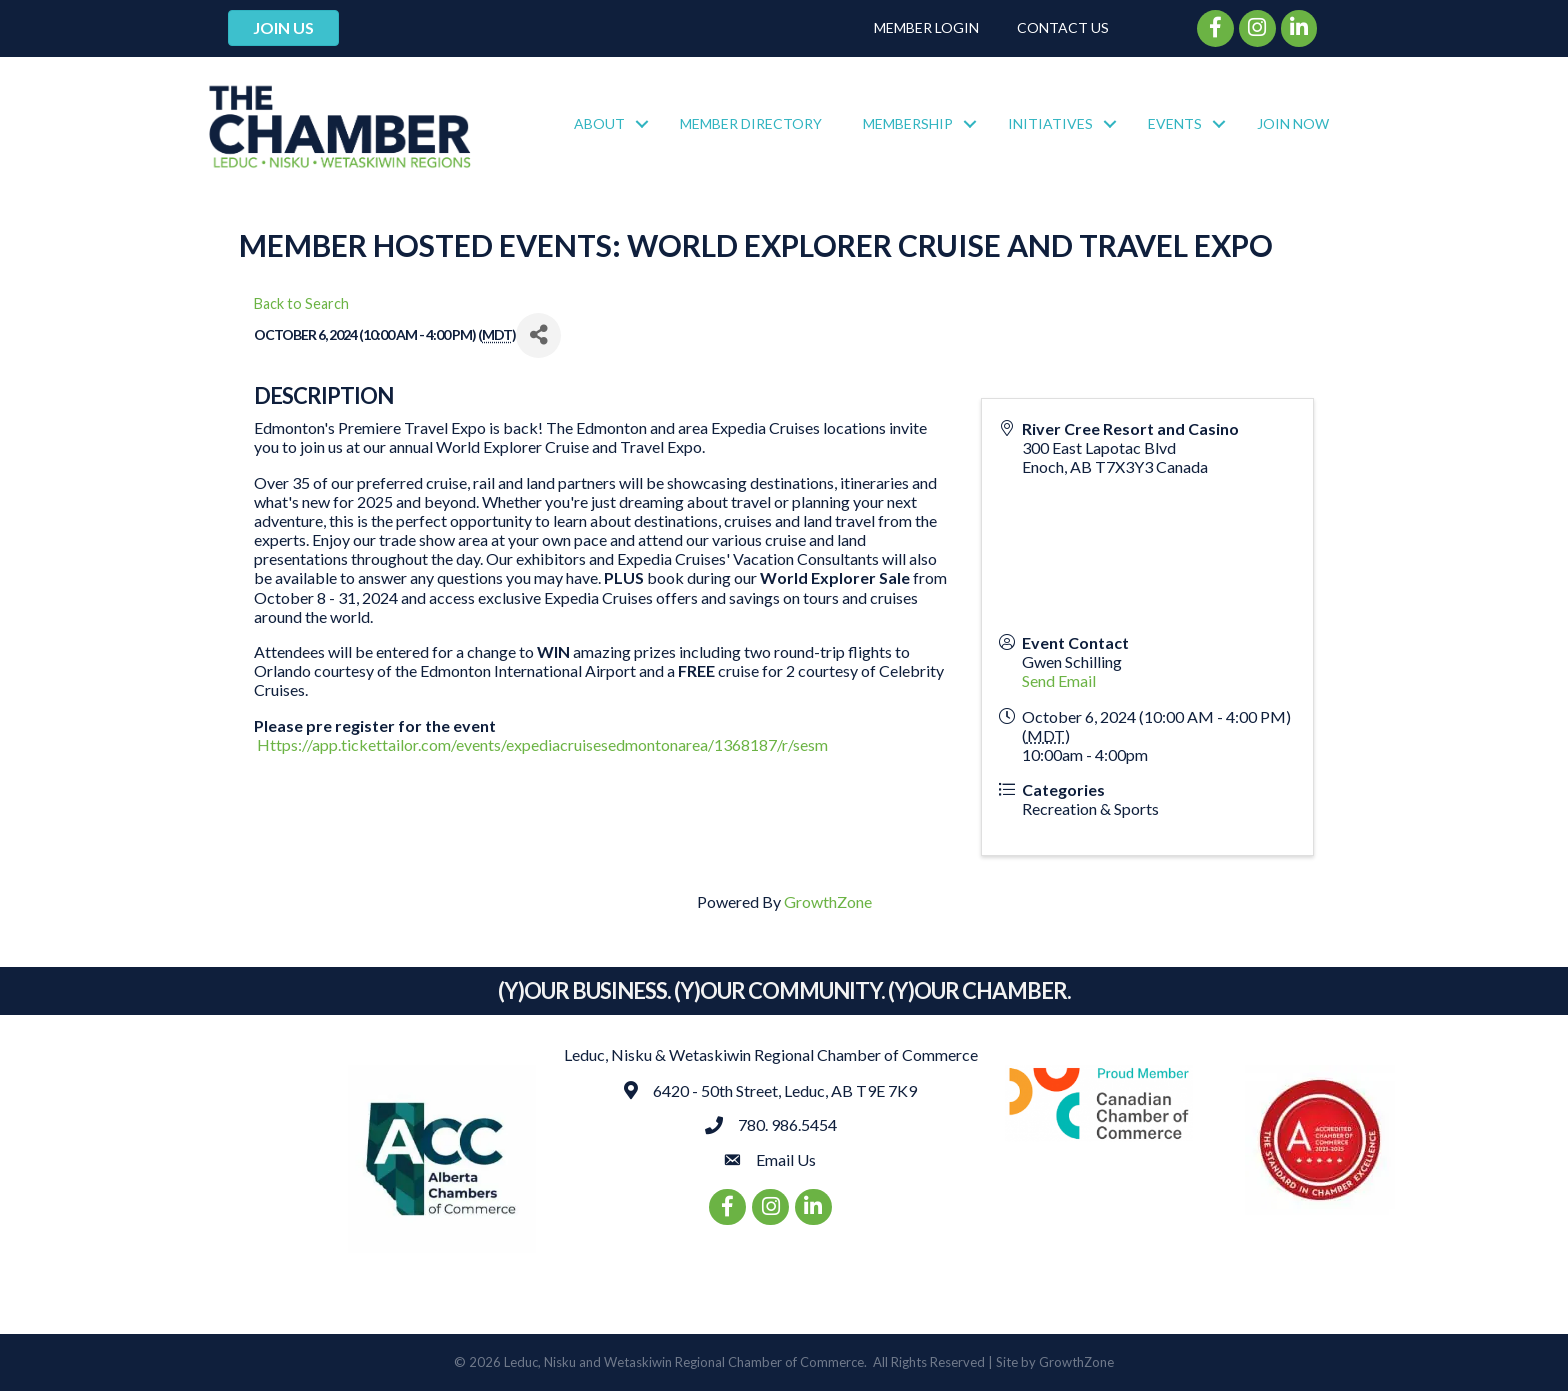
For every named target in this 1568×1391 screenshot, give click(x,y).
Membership (908, 123)
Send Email (1059, 680)
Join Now (1293, 123)
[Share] (538, 335)
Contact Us (1063, 27)
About (599, 123)
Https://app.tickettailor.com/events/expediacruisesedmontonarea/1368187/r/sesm (542, 744)
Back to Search (301, 303)
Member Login (926, 27)
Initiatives (1050, 123)
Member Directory (751, 123)
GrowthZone (828, 901)
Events (1175, 123)
